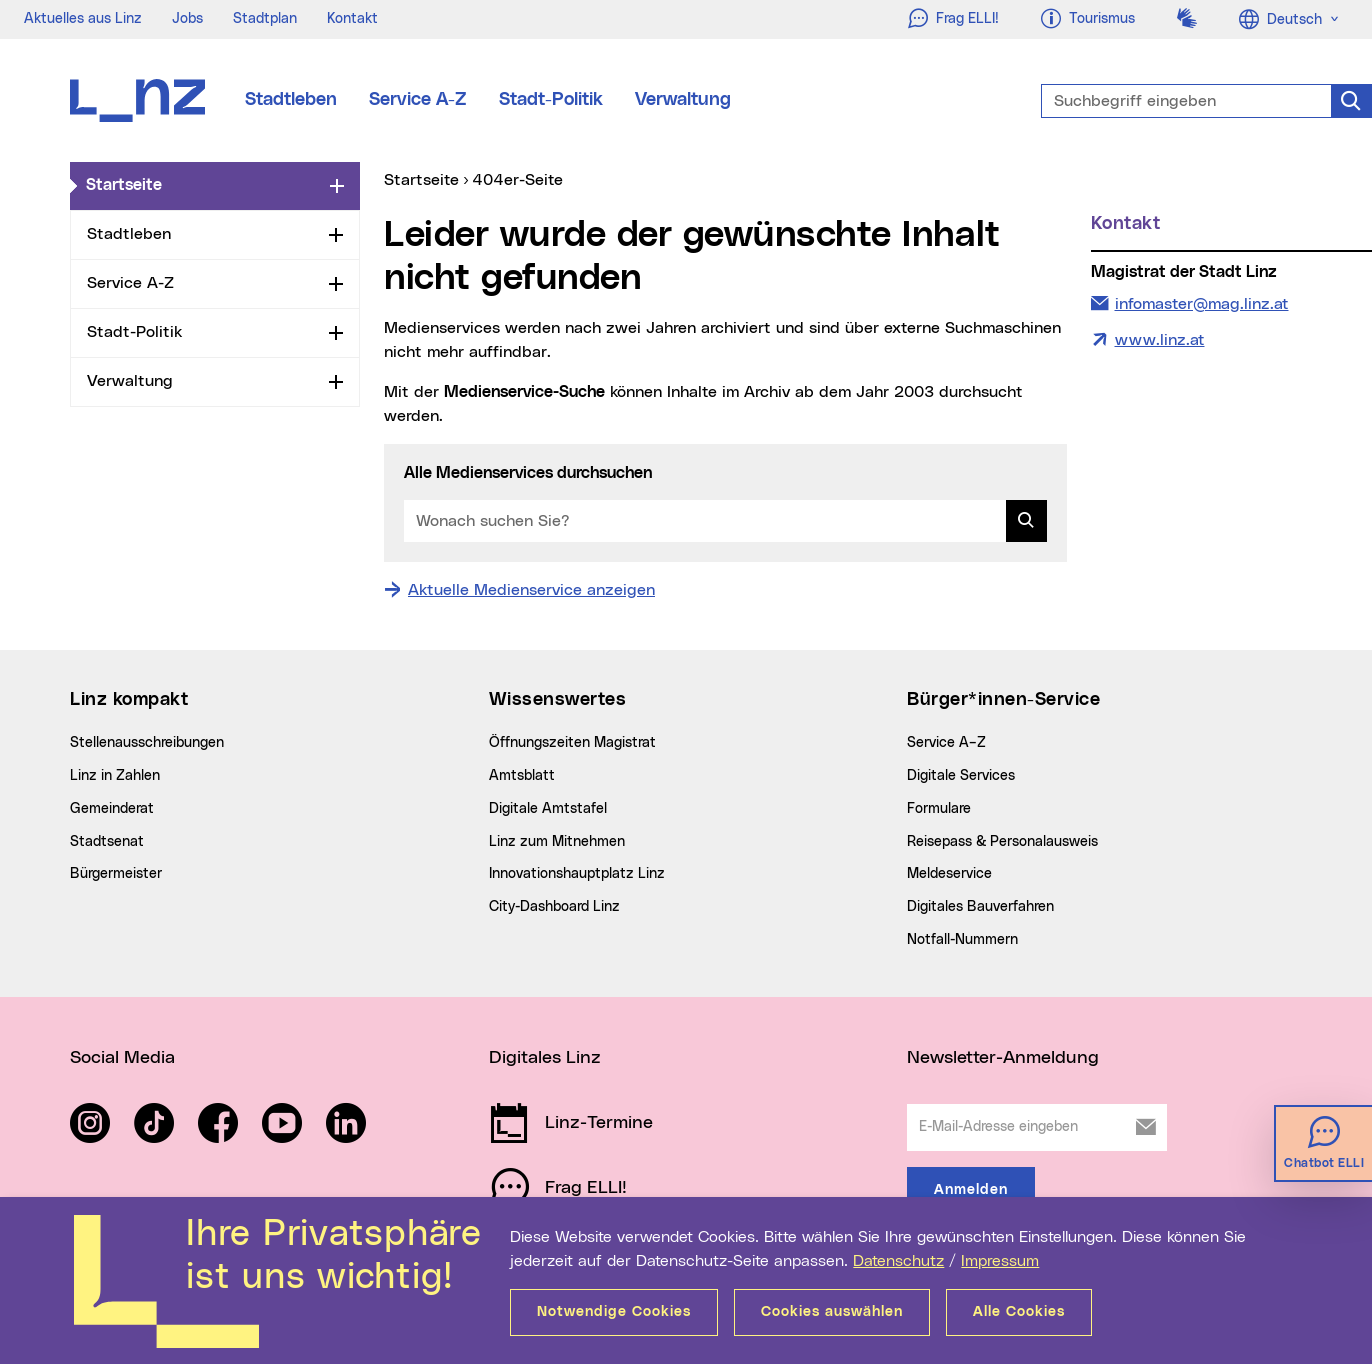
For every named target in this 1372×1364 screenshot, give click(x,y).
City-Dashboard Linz (554, 907)
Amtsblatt (522, 776)
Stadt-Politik (551, 100)
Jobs (187, 19)
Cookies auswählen (832, 1312)
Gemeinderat (112, 809)
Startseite (204, 184)
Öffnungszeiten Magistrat (572, 743)
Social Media (122, 1058)
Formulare (939, 809)
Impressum (1000, 1261)
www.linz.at (1160, 340)
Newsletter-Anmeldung (1003, 1058)
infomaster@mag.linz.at (1201, 302)
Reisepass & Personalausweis (1002, 842)
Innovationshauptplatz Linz (577, 874)
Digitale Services (961, 776)
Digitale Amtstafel (548, 809)
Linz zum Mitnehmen (557, 842)
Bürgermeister (116, 874)
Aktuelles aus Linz (83, 19)
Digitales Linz (545, 1058)
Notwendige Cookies (614, 1312)
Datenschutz (898, 1261)
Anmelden (971, 1190)
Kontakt (352, 19)
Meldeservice (949, 874)
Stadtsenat (107, 842)
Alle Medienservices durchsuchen (528, 473)
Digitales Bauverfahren (980, 907)
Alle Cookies (1019, 1312)
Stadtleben (291, 100)
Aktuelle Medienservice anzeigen (531, 590)
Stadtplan (265, 19)
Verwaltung (683, 100)
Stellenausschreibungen (147, 743)
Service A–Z (946, 743)
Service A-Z (418, 100)
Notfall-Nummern (962, 940)
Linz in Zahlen (115, 776)
